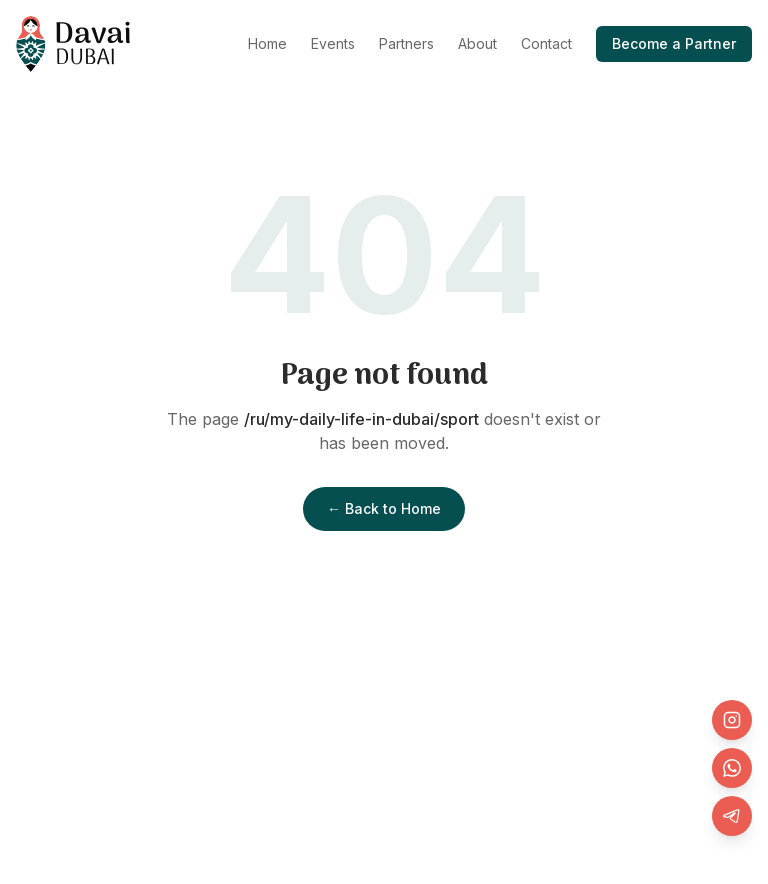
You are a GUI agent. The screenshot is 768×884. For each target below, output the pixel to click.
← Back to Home (384, 508)
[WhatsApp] (732, 768)
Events (333, 43)
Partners (406, 43)
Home (267, 43)
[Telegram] (732, 816)
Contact (546, 43)
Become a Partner (674, 43)
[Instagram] (732, 720)
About (477, 43)
